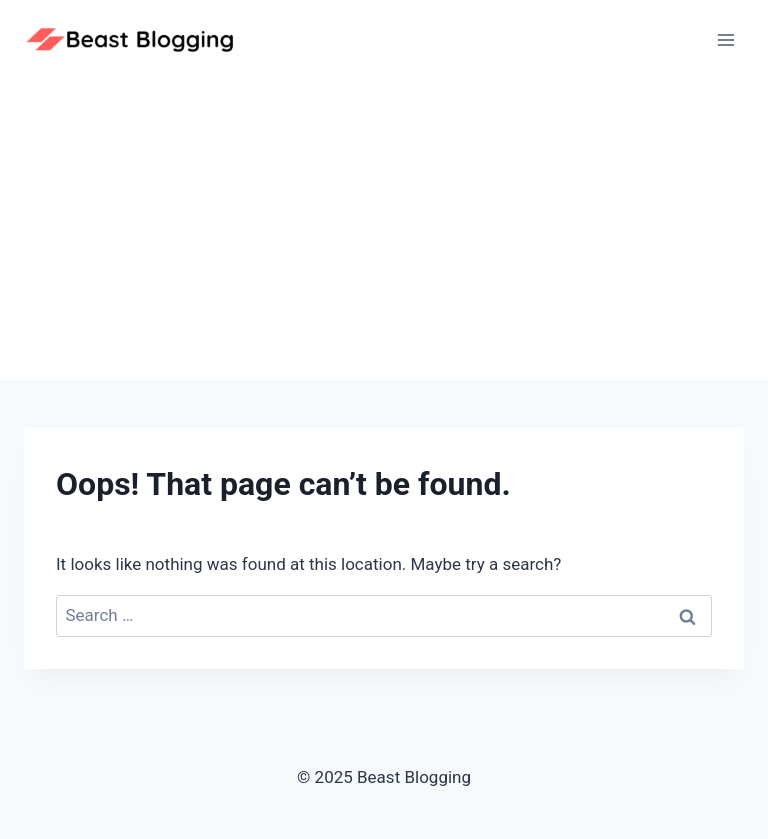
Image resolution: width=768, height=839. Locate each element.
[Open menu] (725, 39)
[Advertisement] (384, 230)
